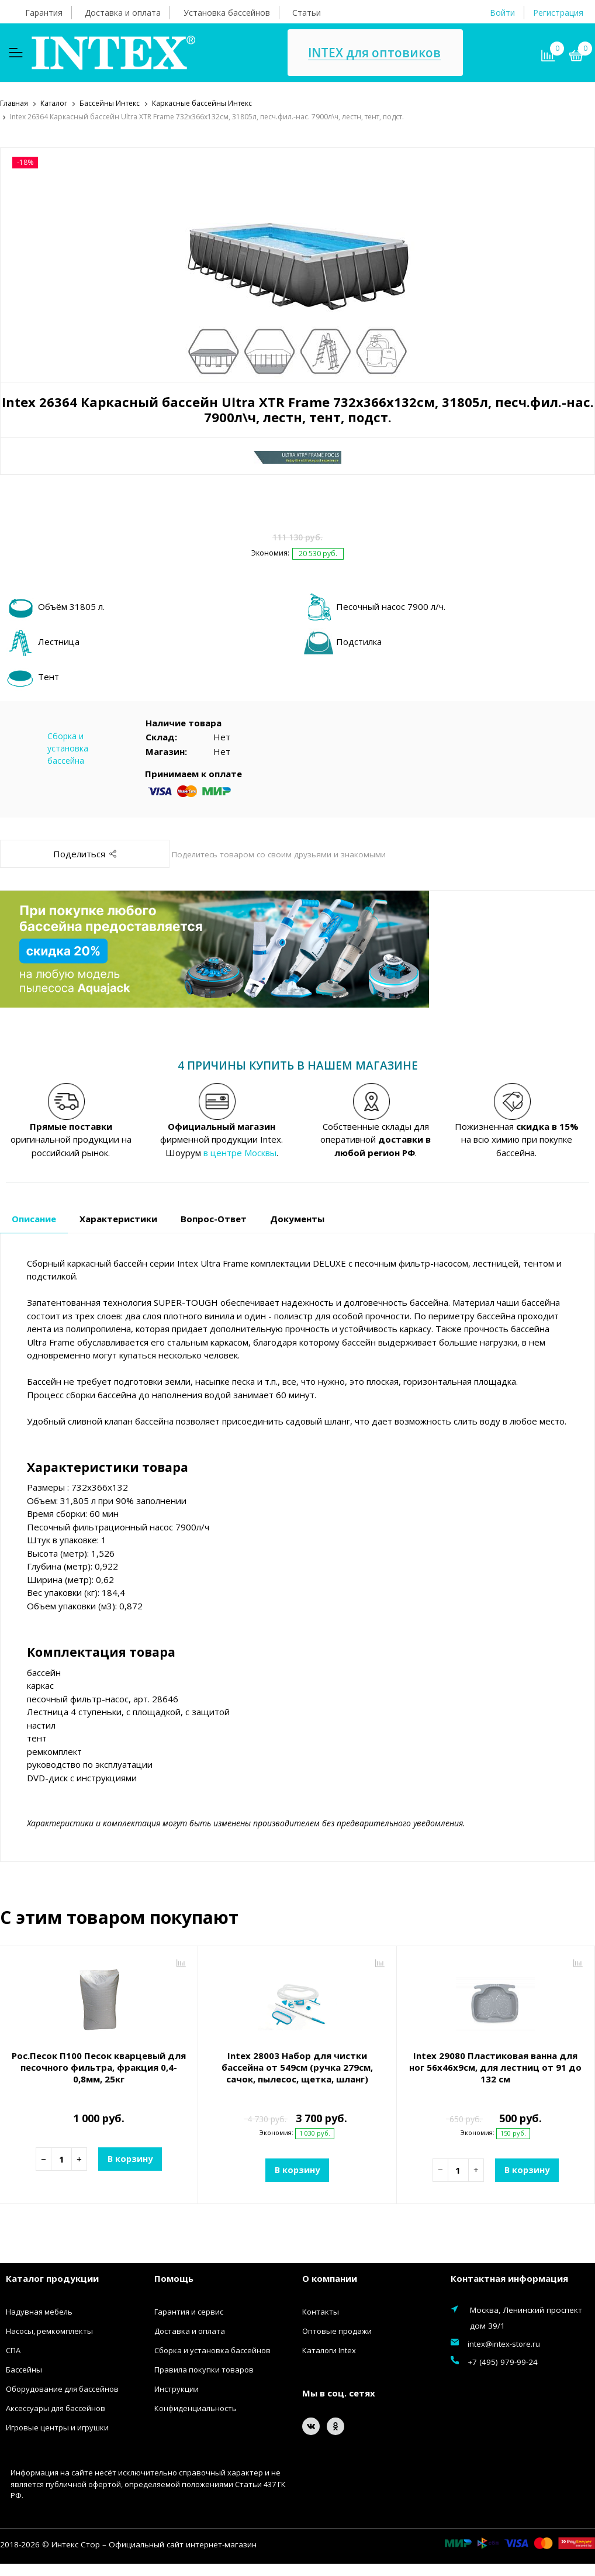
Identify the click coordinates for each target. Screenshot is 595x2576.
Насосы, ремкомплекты (49, 2330)
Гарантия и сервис (188, 2311)
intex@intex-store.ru (504, 2343)
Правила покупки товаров (204, 2369)
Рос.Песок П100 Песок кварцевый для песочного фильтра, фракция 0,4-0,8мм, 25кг (99, 2066)
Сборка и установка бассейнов (212, 2349)
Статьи (306, 12)
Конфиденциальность (195, 2407)
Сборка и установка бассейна (67, 747)
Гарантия (44, 12)
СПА (13, 2349)
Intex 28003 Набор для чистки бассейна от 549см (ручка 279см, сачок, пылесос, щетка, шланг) (297, 2066)
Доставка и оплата (123, 12)
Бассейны (24, 2369)
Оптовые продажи (337, 2330)
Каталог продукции (52, 2277)
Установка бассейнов (227, 12)
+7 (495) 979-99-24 (503, 2361)
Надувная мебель (39, 2311)
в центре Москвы (239, 1151)
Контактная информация (509, 2277)
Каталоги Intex (329, 2349)
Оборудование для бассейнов (62, 2388)
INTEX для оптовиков (374, 53)
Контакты (320, 2311)
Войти (502, 12)
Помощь (173, 2277)
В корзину (129, 2158)
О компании (329, 2277)
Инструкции (176, 2388)
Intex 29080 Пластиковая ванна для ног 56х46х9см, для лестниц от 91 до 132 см (495, 2066)
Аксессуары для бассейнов (55, 2407)
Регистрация (558, 12)
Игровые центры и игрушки (57, 2427)
